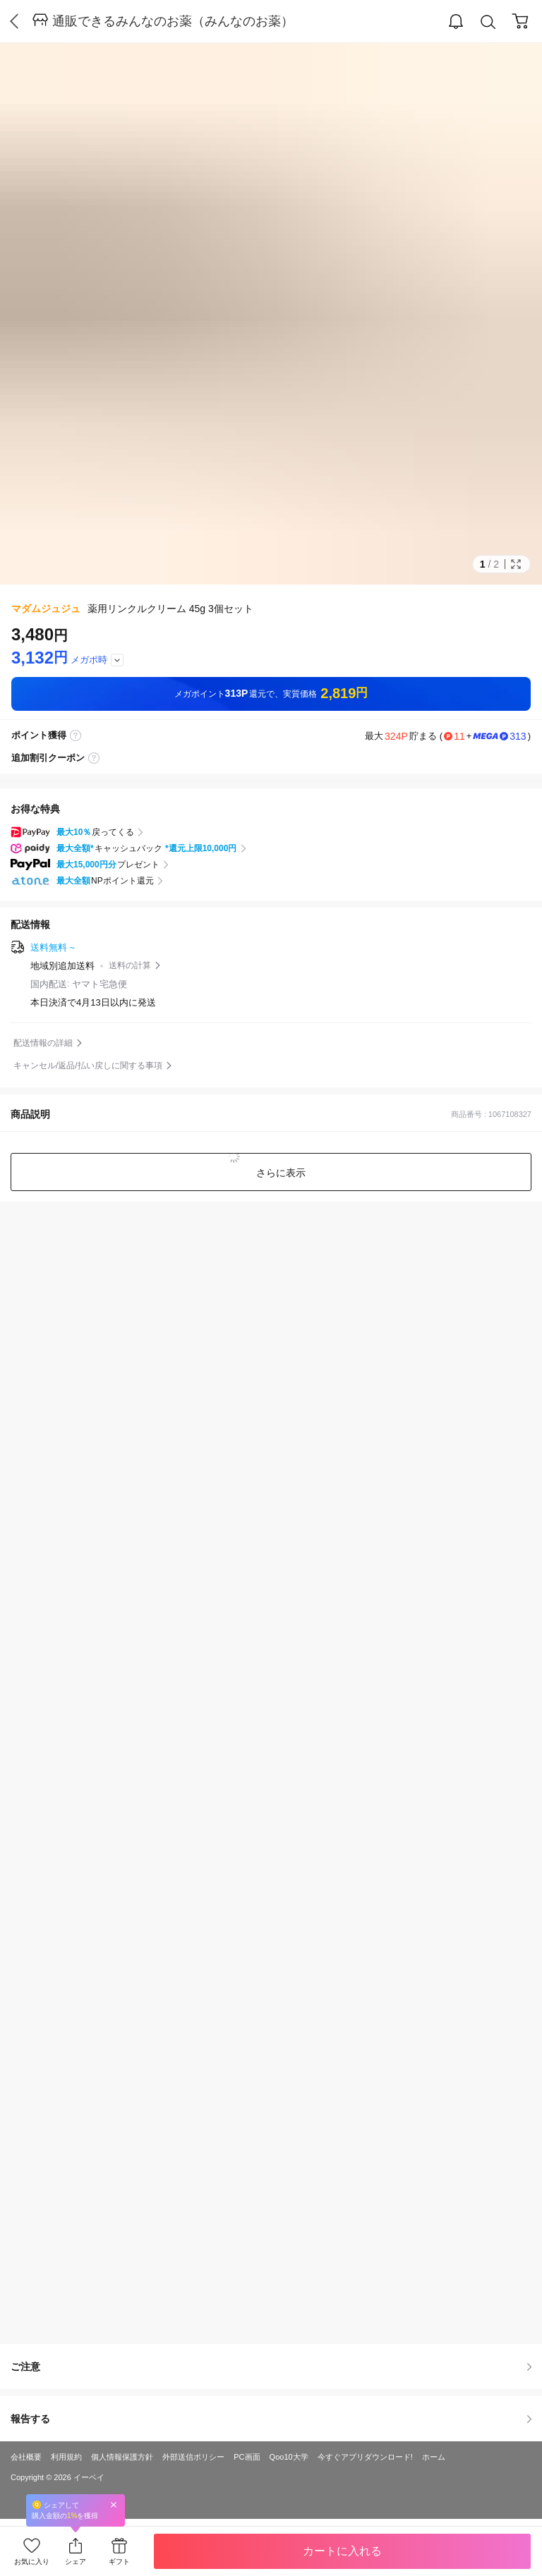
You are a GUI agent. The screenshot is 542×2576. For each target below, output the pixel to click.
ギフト (119, 2561)
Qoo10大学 (289, 2457)
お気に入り (31, 2561)
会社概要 (26, 2457)
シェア (75, 2561)
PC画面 (247, 2457)
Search (488, 22)
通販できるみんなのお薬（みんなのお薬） (173, 21)
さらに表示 (279, 1172)
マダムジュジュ (45, 608)
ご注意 (271, 2366)
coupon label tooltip (94, 758)
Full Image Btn (516, 564)
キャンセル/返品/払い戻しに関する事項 (87, 1065)
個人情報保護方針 (122, 2457)
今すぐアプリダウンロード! (365, 2457)
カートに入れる (342, 2551)
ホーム (433, 2457)
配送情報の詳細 (43, 1043)
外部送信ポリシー (193, 2457)
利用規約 (66, 2457)
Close (113, 2504)
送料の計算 (130, 965)
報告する (271, 2418)
